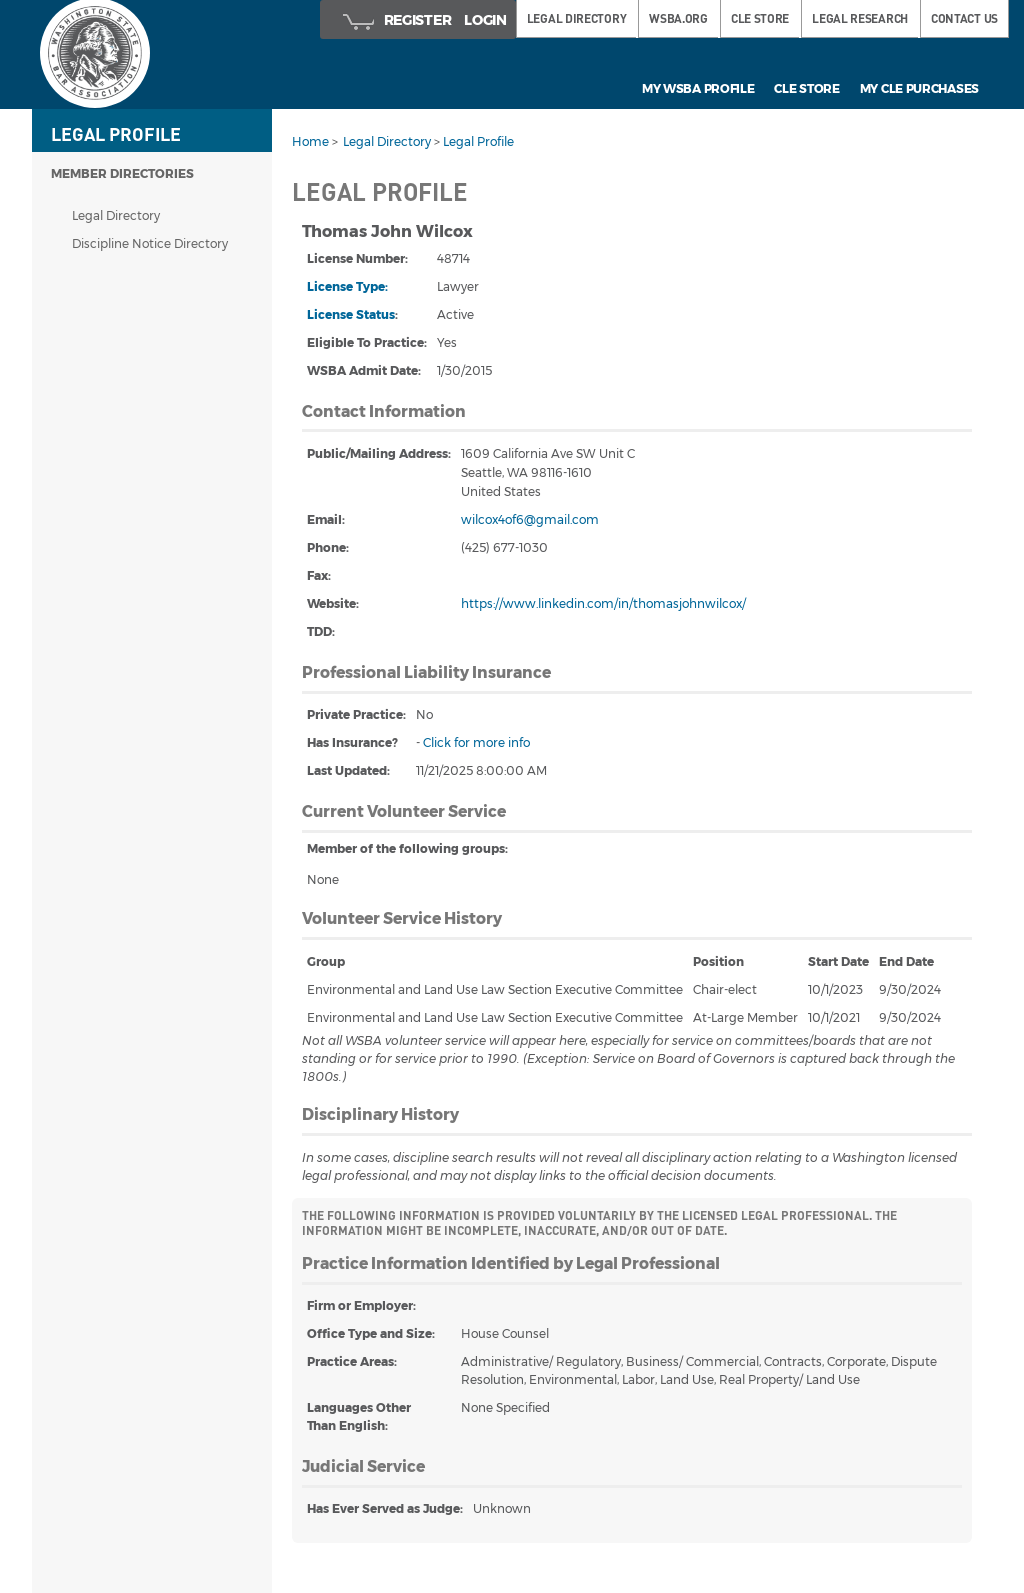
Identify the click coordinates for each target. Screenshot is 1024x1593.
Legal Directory (116, 215)
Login (485, 20)
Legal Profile (478, 141)
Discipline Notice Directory (150, 243)
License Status (351, 314)
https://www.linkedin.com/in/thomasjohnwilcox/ (603, 603)
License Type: (347, 286)
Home (310, 141)
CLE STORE (760, 18)
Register (418, 20)
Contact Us (964, 18)
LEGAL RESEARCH (860, 18)
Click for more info (476, 742)
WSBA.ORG (678, 18)
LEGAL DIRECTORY (577, 18)
